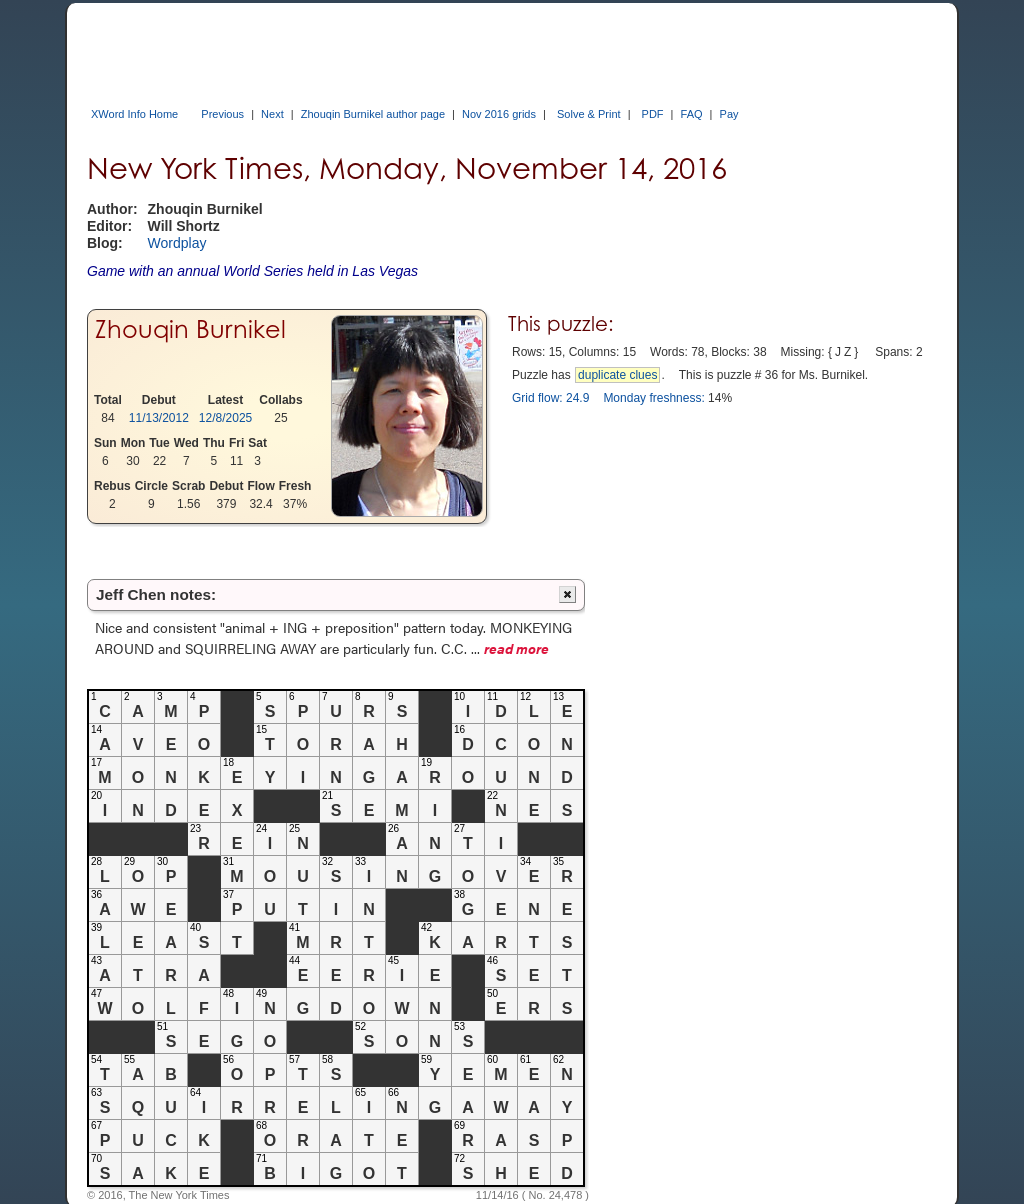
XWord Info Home (134, 114)
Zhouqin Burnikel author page (373, 114)
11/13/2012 (159, 418)
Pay (729, 114)
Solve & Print (589, 114)
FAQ (692, 114)
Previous (222, 114)
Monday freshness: (653, 398)
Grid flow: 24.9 (550, 398)
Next (272, 114)
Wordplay (177, 243)
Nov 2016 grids (499, 114)
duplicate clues (617, 375)
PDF (653, 114)
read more (516, 648)
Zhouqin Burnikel (190, 329)
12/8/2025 (225, 418)
